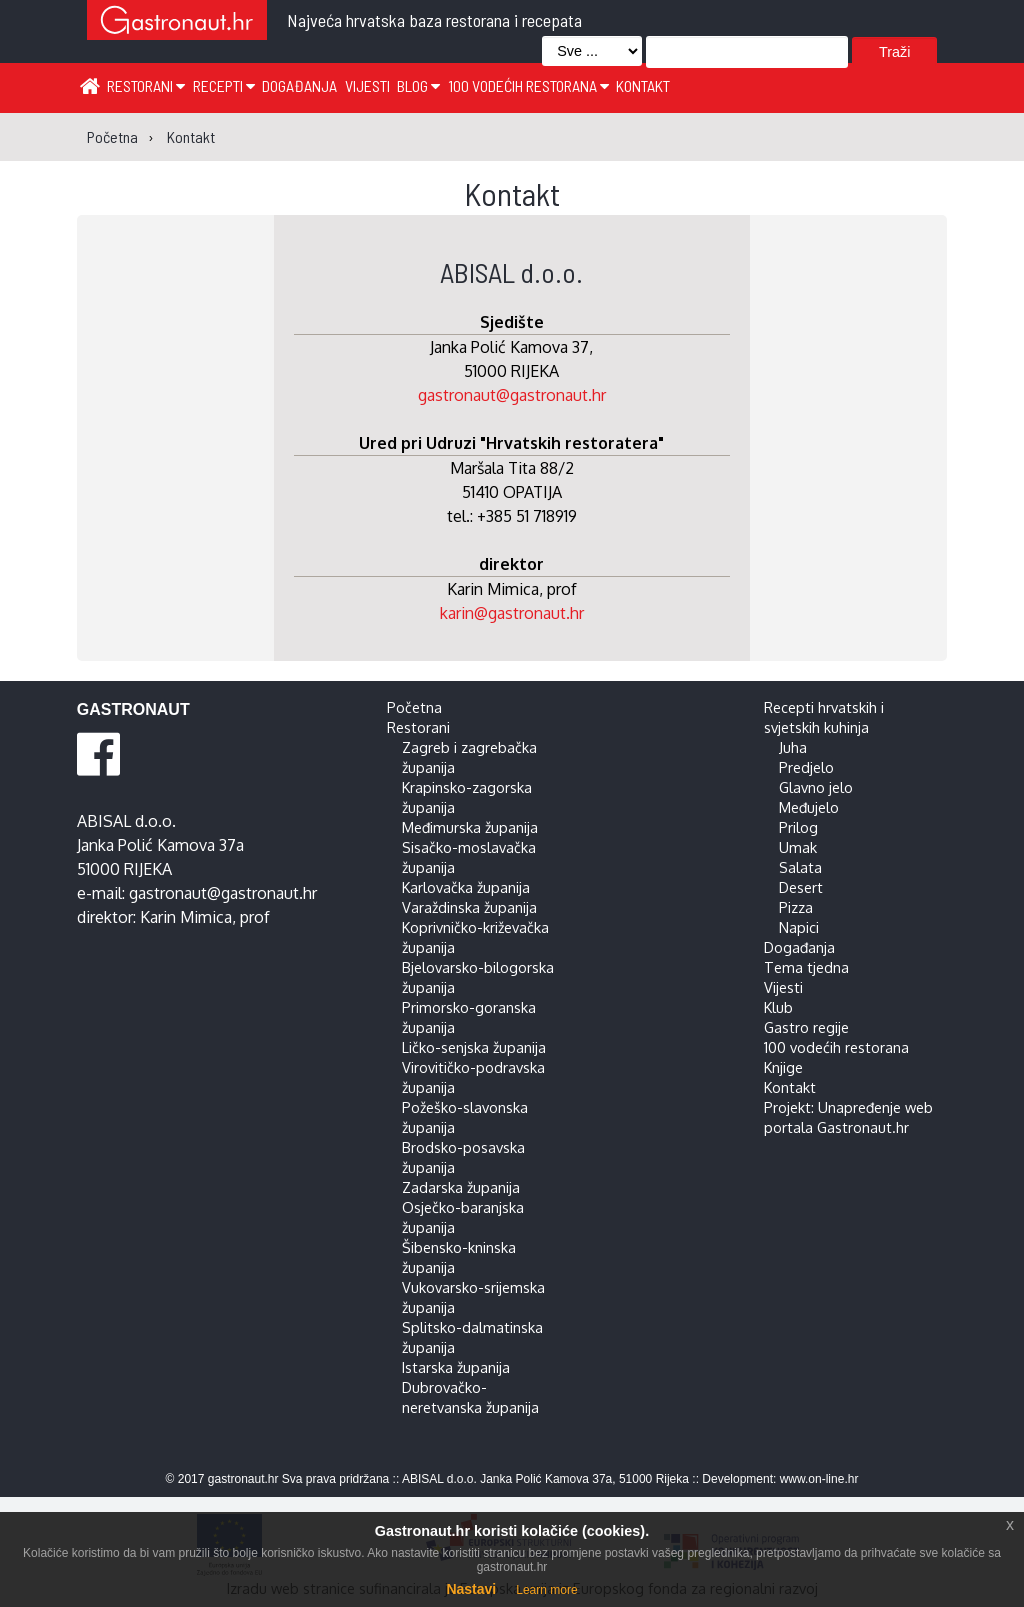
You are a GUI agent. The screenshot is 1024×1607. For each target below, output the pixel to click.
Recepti (224, 85)
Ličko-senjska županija (474, 1047)
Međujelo (809, 807)
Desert (801, 887)
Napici (799, 927)
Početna (414, 707)
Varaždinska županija (469, 907)
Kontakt (643, 85)
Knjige (783, 1067)
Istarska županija (456, 1367)
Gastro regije (806, 1027)
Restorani (146, 85)
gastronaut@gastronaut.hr (512, 395)
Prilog (798, 827)
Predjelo (806, 767)
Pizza (796, 907)
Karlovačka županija (466, 887)
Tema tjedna (806, 967)
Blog (418, 85)
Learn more (546, 1590)
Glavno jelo (816, 787)
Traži (894, 52)
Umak (798, 847)
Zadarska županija (461, 1187)
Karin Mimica (186, 917)
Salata (800, 867)
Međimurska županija (470, 827)
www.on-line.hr (819, 1479)
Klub (778, 1007)
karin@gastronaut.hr (512, 613)
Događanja (299, 85)
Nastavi (471, 1589)
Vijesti (367, 85)
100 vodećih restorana (528, 85)
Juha (793, 747)
